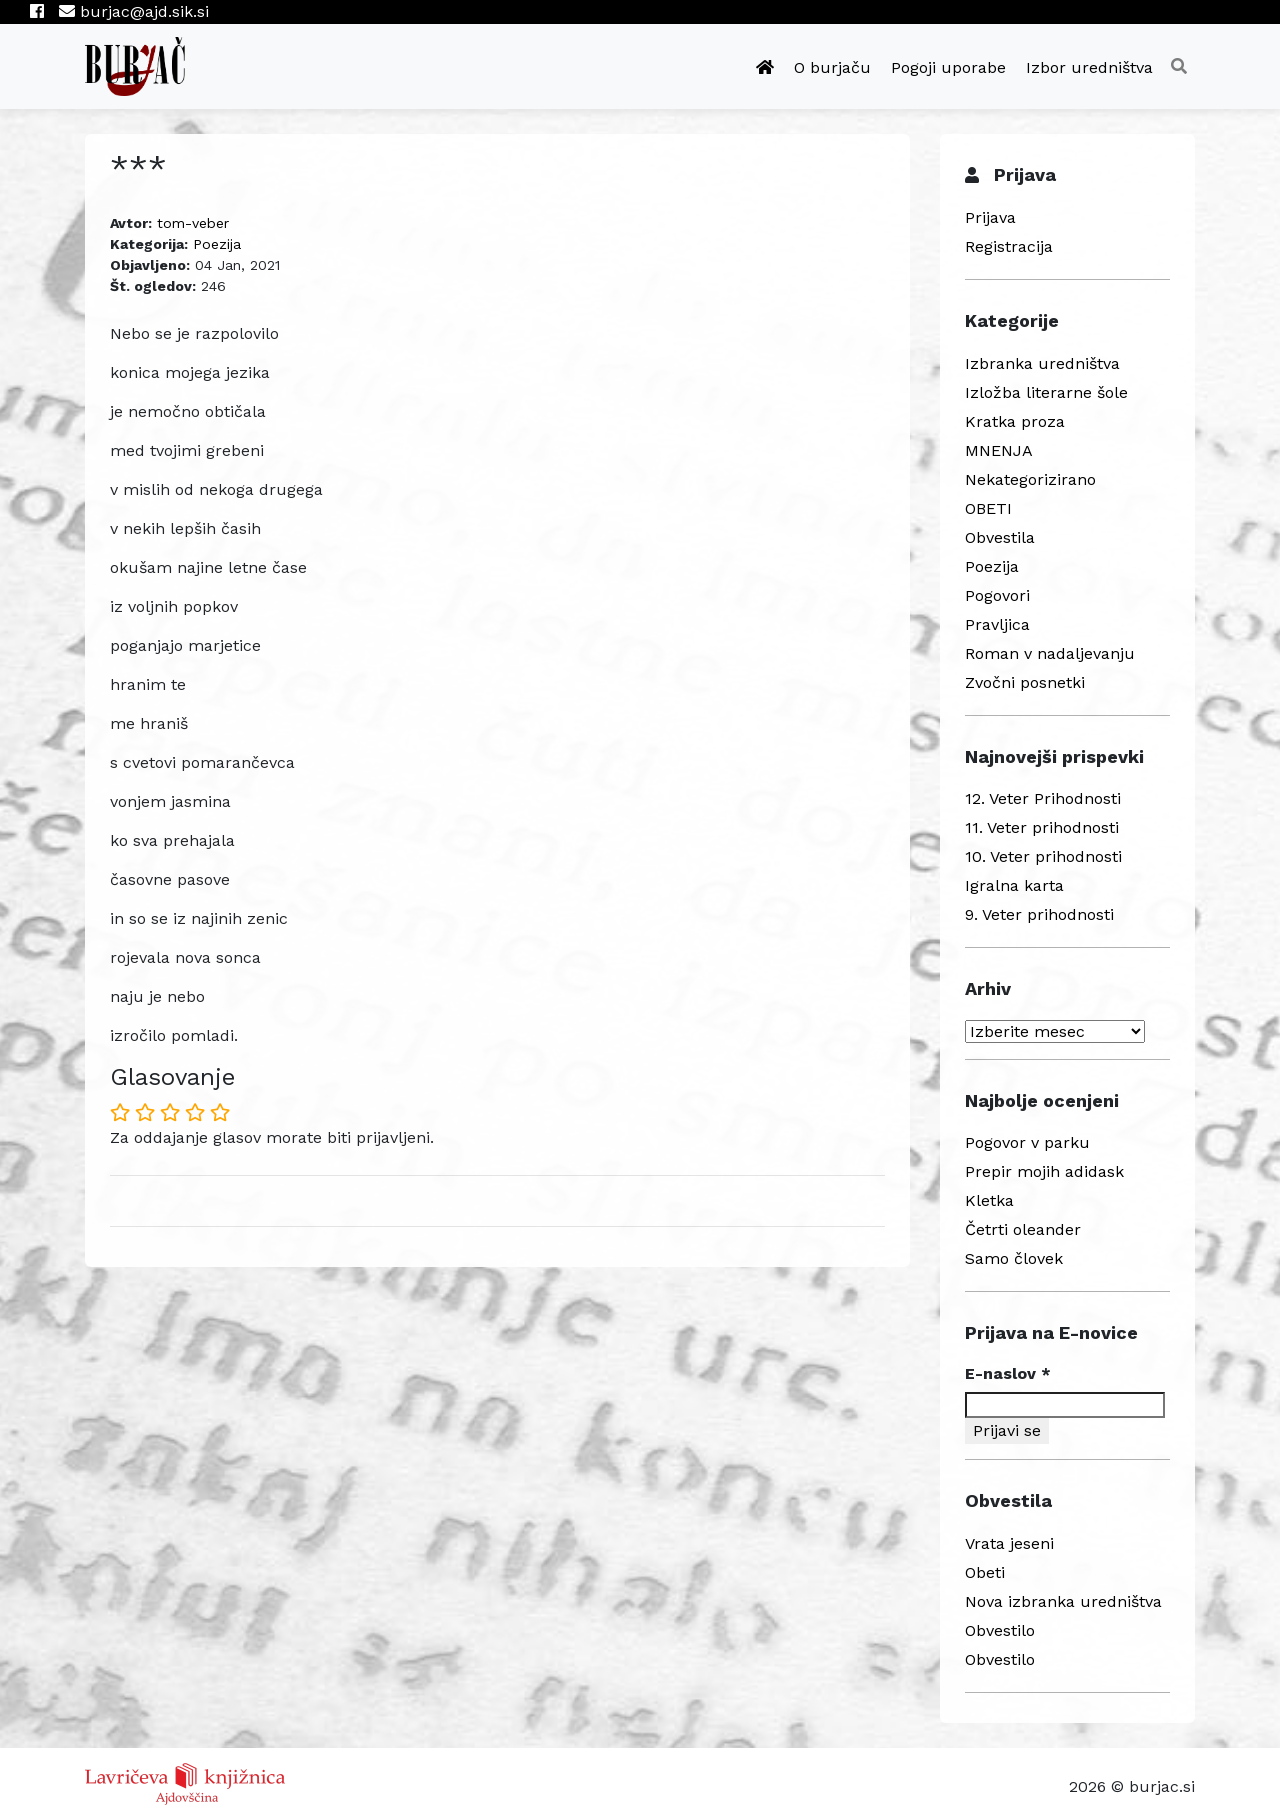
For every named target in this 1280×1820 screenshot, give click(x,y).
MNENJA (999, 450)
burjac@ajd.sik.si (134, 11)
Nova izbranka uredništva (1063, 1601)
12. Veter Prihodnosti (1043, 798)
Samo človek (1014, 1258)
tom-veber (193, 223)
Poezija (217, 244)
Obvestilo (1000, 1630)
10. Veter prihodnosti (1043, 856)
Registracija (1009, 246)
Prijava (990, 217)
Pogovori (997, 595)
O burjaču (832, 67)
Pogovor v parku (1027, 1142)
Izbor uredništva (1089, 67)
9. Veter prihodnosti (1039, 914)
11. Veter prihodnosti (1042, 827)
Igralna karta (1014, 885)
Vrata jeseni (1009, 1543)
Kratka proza (1015, 421)
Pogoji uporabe (948, 67)
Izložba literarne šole (1046, 392)
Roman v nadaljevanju (1050, 653)
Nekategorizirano (1030, 479)
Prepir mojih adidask (1044, 1171)
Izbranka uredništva (1042, 363)
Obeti (985, 1572)
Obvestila (1000, 537)
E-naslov (1008, 1373)
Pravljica (997, 624)
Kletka (989, 1200)
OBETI (988, 508)
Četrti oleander (1023, 1229)
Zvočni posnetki (1025, 682)
